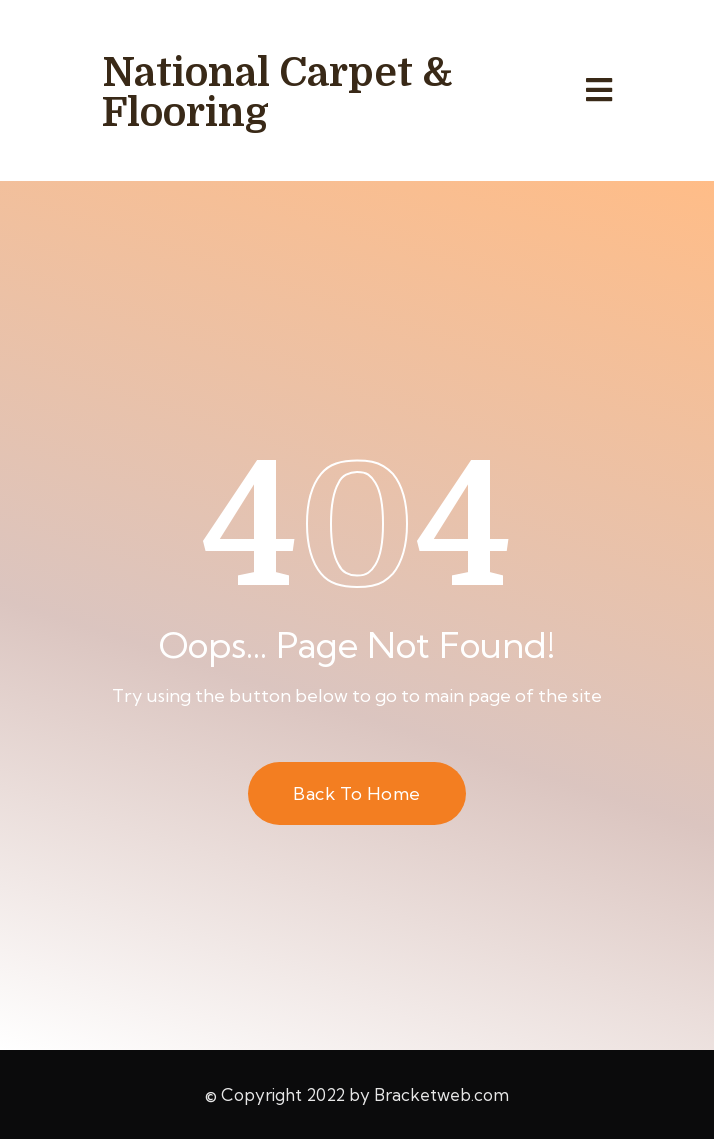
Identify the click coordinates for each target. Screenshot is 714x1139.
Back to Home (356, 793)
